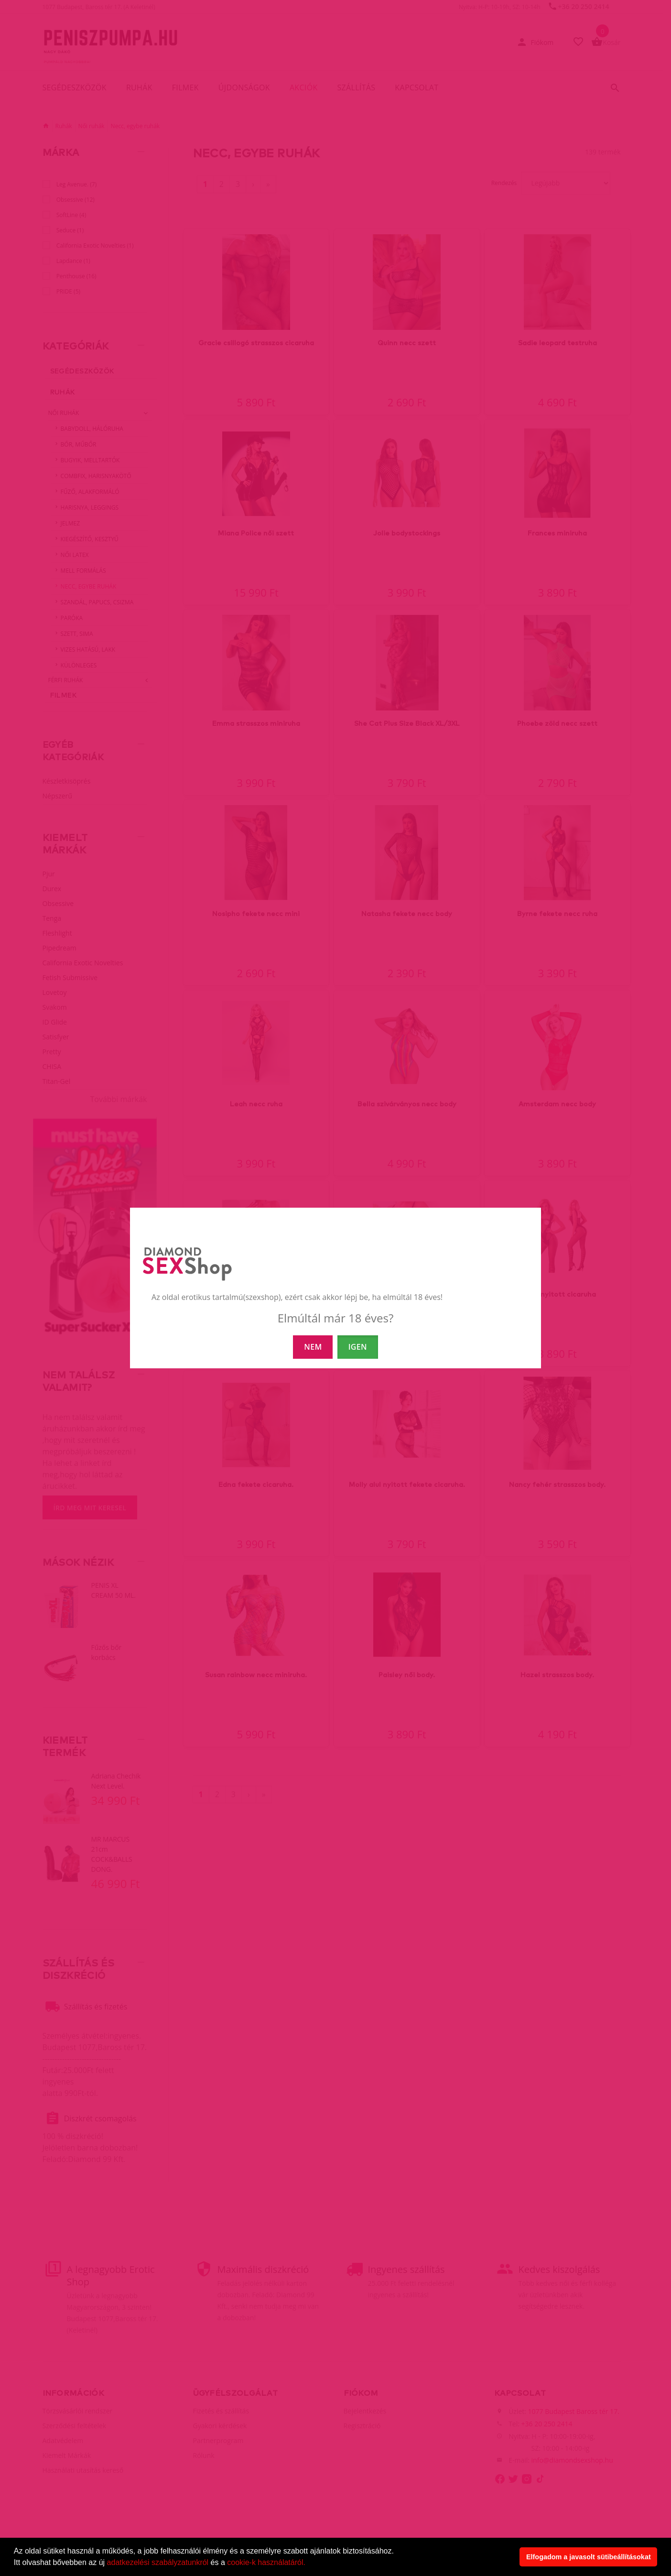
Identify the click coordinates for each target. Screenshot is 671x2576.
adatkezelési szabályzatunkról (158, 2562)
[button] (308, 2563)
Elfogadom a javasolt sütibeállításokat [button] (588, 2557)
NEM (313, 1347)
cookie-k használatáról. (266, 2562)
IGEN (357, 1347)
